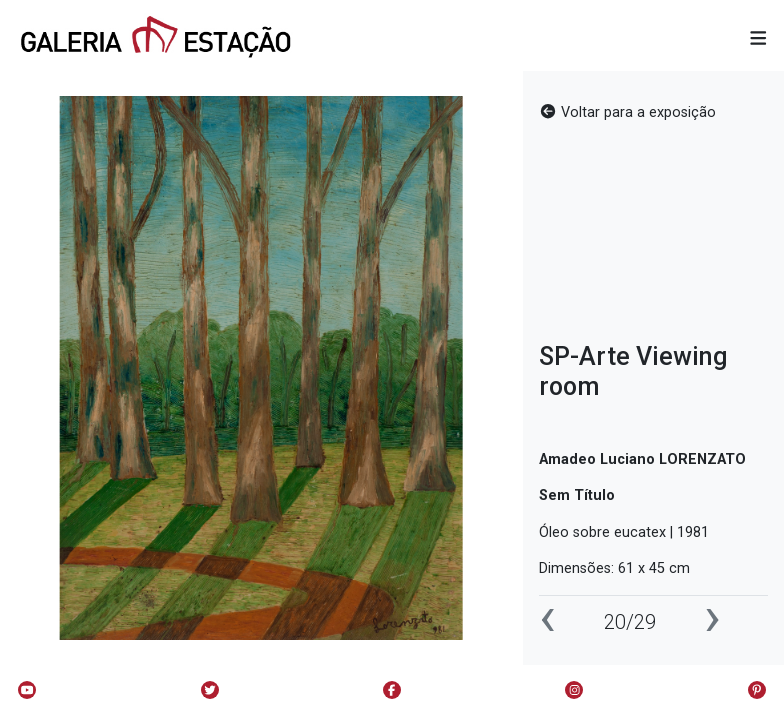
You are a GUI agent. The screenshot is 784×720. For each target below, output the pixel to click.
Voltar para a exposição (627, 112)
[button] (758, 39)
